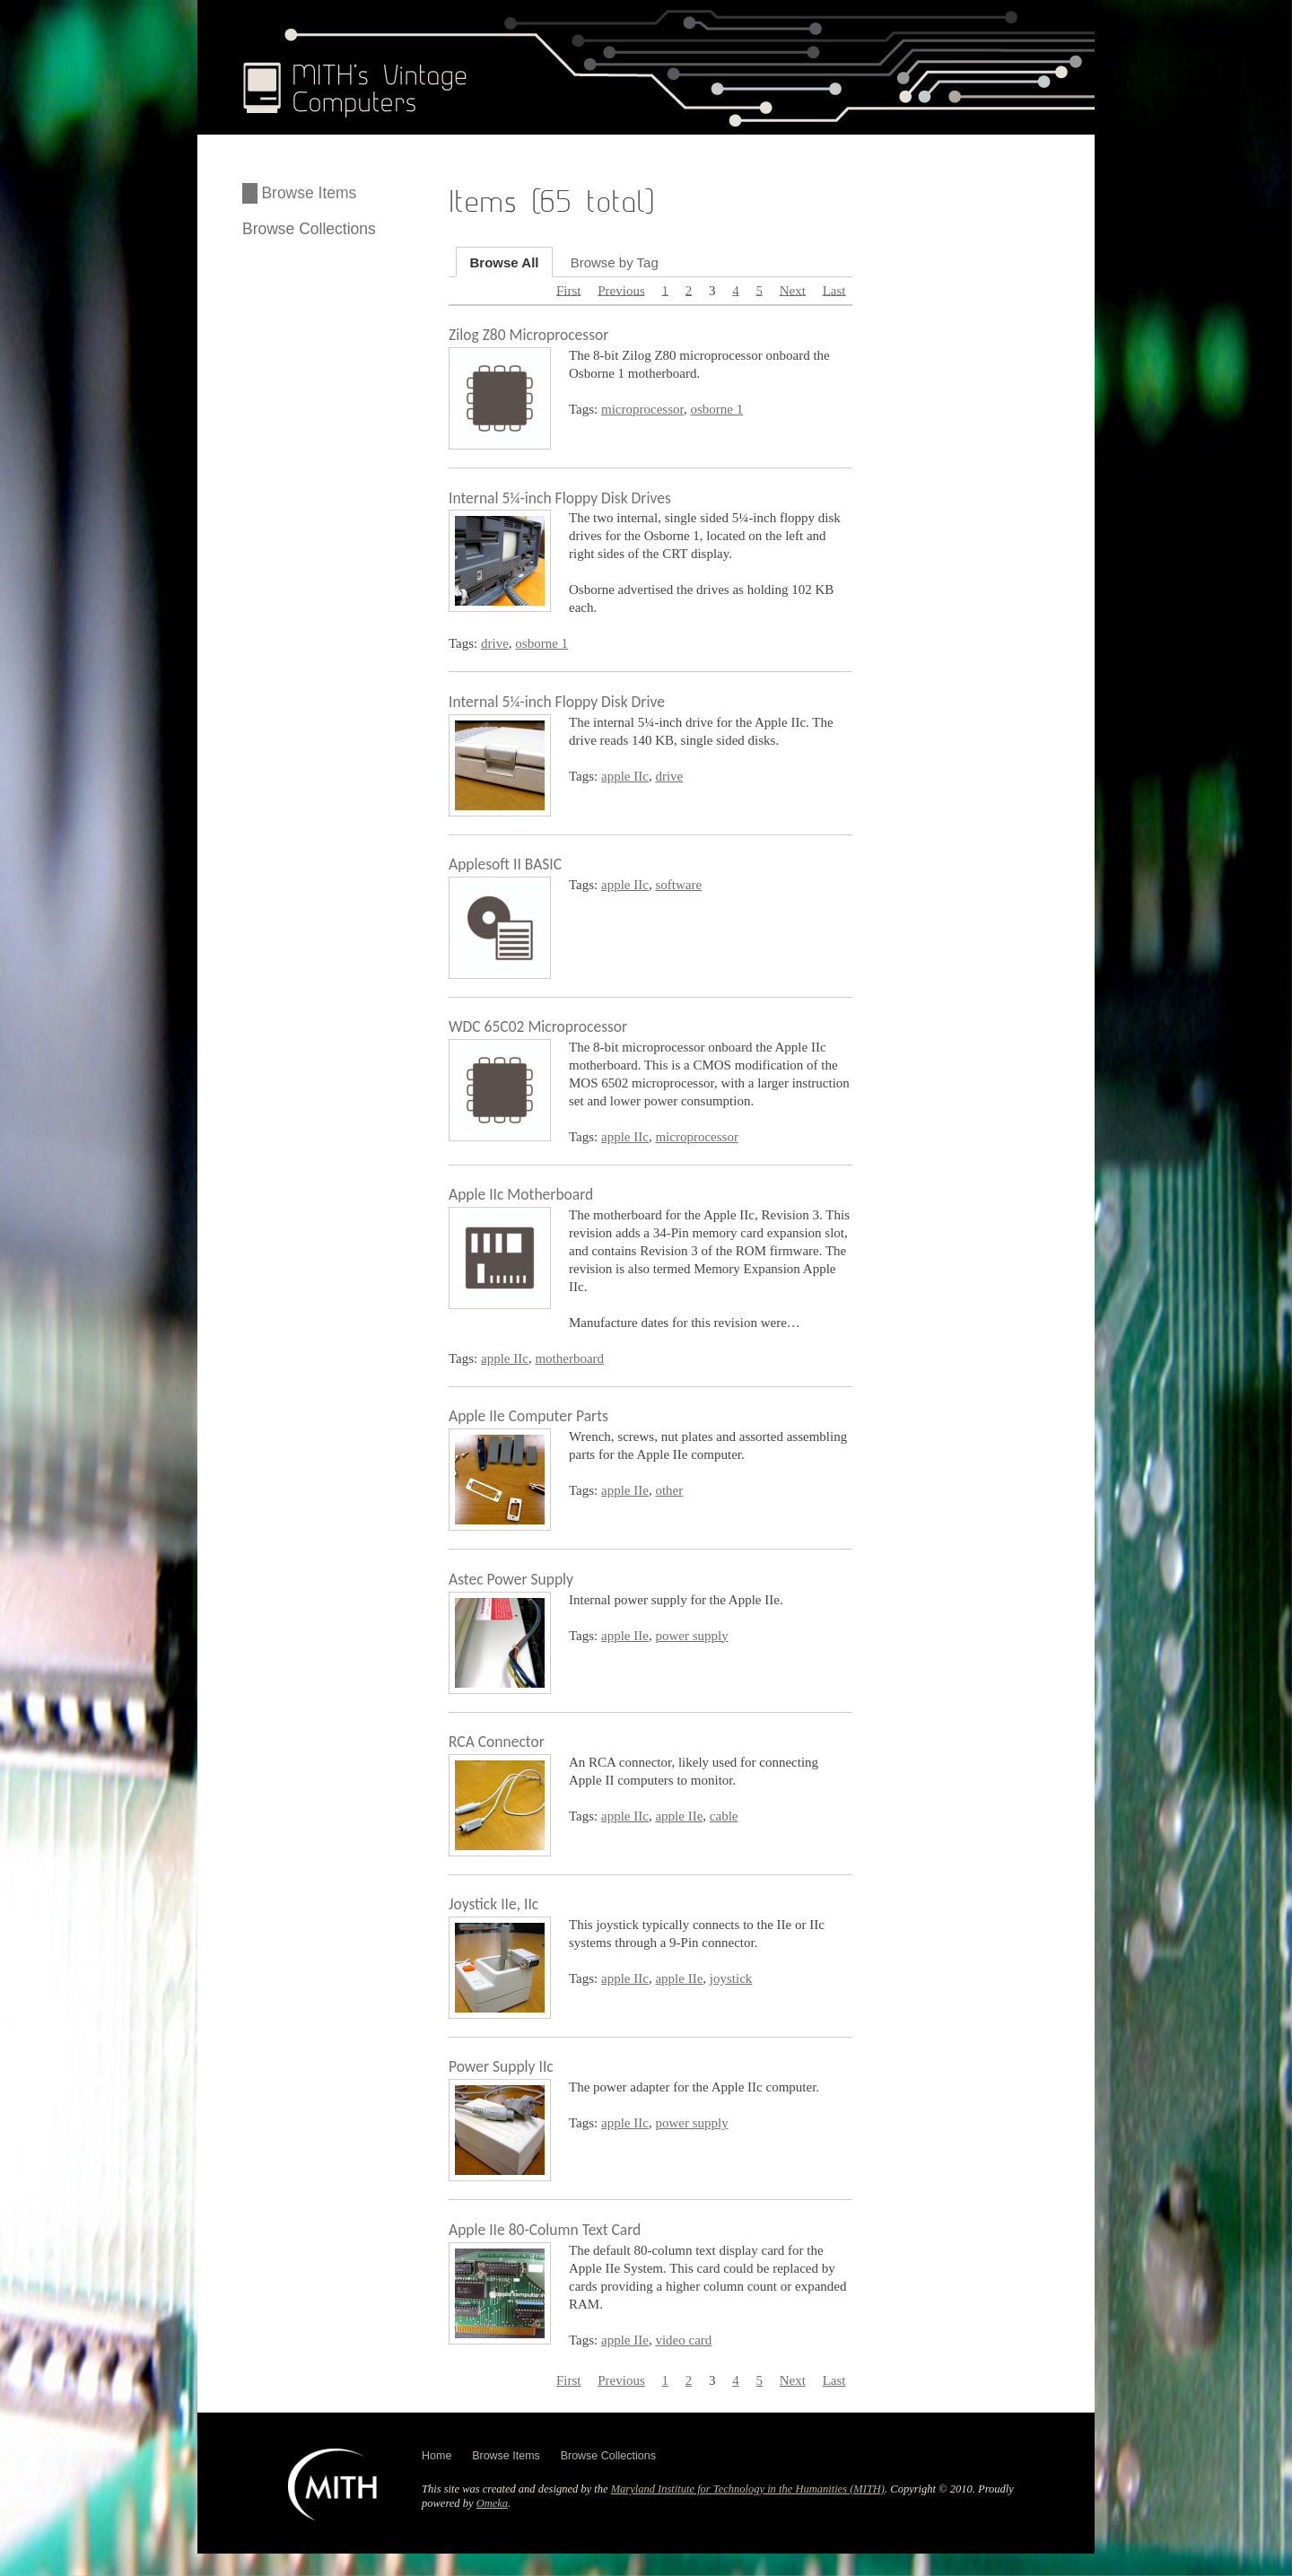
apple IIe (625, 1490)
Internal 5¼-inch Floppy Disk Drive (557, 702)
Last (834, 290)
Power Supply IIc (501, 2066)
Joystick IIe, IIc (493, 1904)
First (568, 290)
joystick (731, 1978)
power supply (691, 1636)
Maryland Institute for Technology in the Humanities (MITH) (748, 2489)
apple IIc (625, 776)
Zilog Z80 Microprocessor (528, 335)
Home (436, 2455)
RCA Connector (497, 1741)
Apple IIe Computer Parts (528, 1416)
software (678, 885)
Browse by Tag (615, 261)
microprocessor (642, 409)
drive (495, 643)
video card (683, 2340)
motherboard (569, 1358)
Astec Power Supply (511, 1579)
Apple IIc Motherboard (521, 1194)
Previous (621, 290)
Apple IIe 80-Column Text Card (545, 2230)
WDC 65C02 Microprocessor (538, 1026)
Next (793, 290)
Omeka (492, 2503)
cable (724, 1816)
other (669, 1490)
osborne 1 (716, 409)
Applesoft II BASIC (505, 864)
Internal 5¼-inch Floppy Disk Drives (560, 498)
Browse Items (308, 193)
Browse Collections (309, 229)
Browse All (504, 261)
